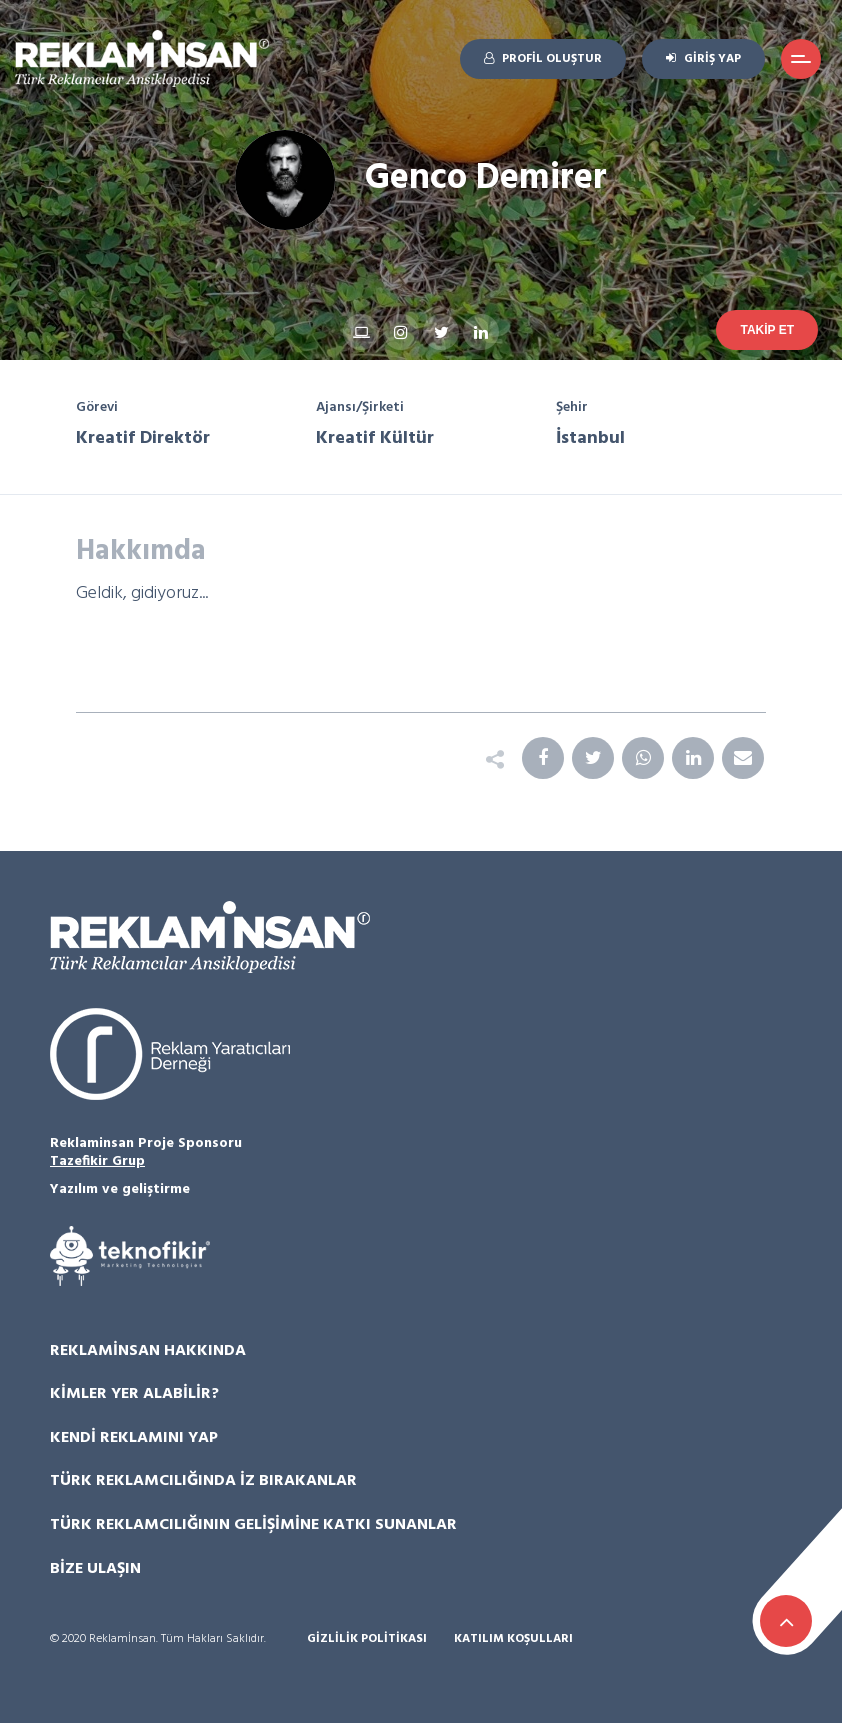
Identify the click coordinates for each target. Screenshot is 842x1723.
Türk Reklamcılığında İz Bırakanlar (203, 1481)
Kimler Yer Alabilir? (134, 1394)
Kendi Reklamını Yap (134, 1438)
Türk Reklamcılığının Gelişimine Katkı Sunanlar (253, 1525)
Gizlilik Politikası (367, 1639)
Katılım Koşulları (513, 1639)
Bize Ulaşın (95, 1569)
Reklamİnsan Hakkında (148, 1351)
